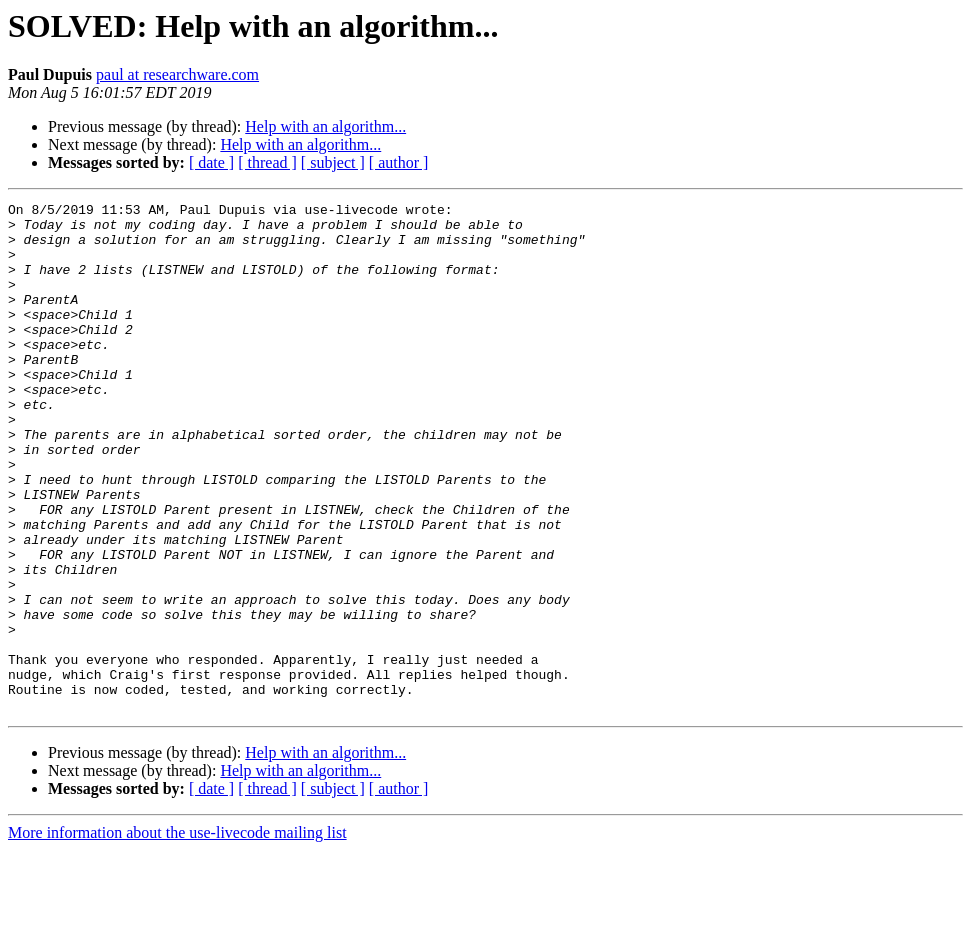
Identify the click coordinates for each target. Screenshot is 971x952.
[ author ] (399, 162)
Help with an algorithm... (325, 126)
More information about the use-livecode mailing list (177, 934)
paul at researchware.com (177, 74)
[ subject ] (333, 162)
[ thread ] (267, 162)
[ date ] (211, 162)
